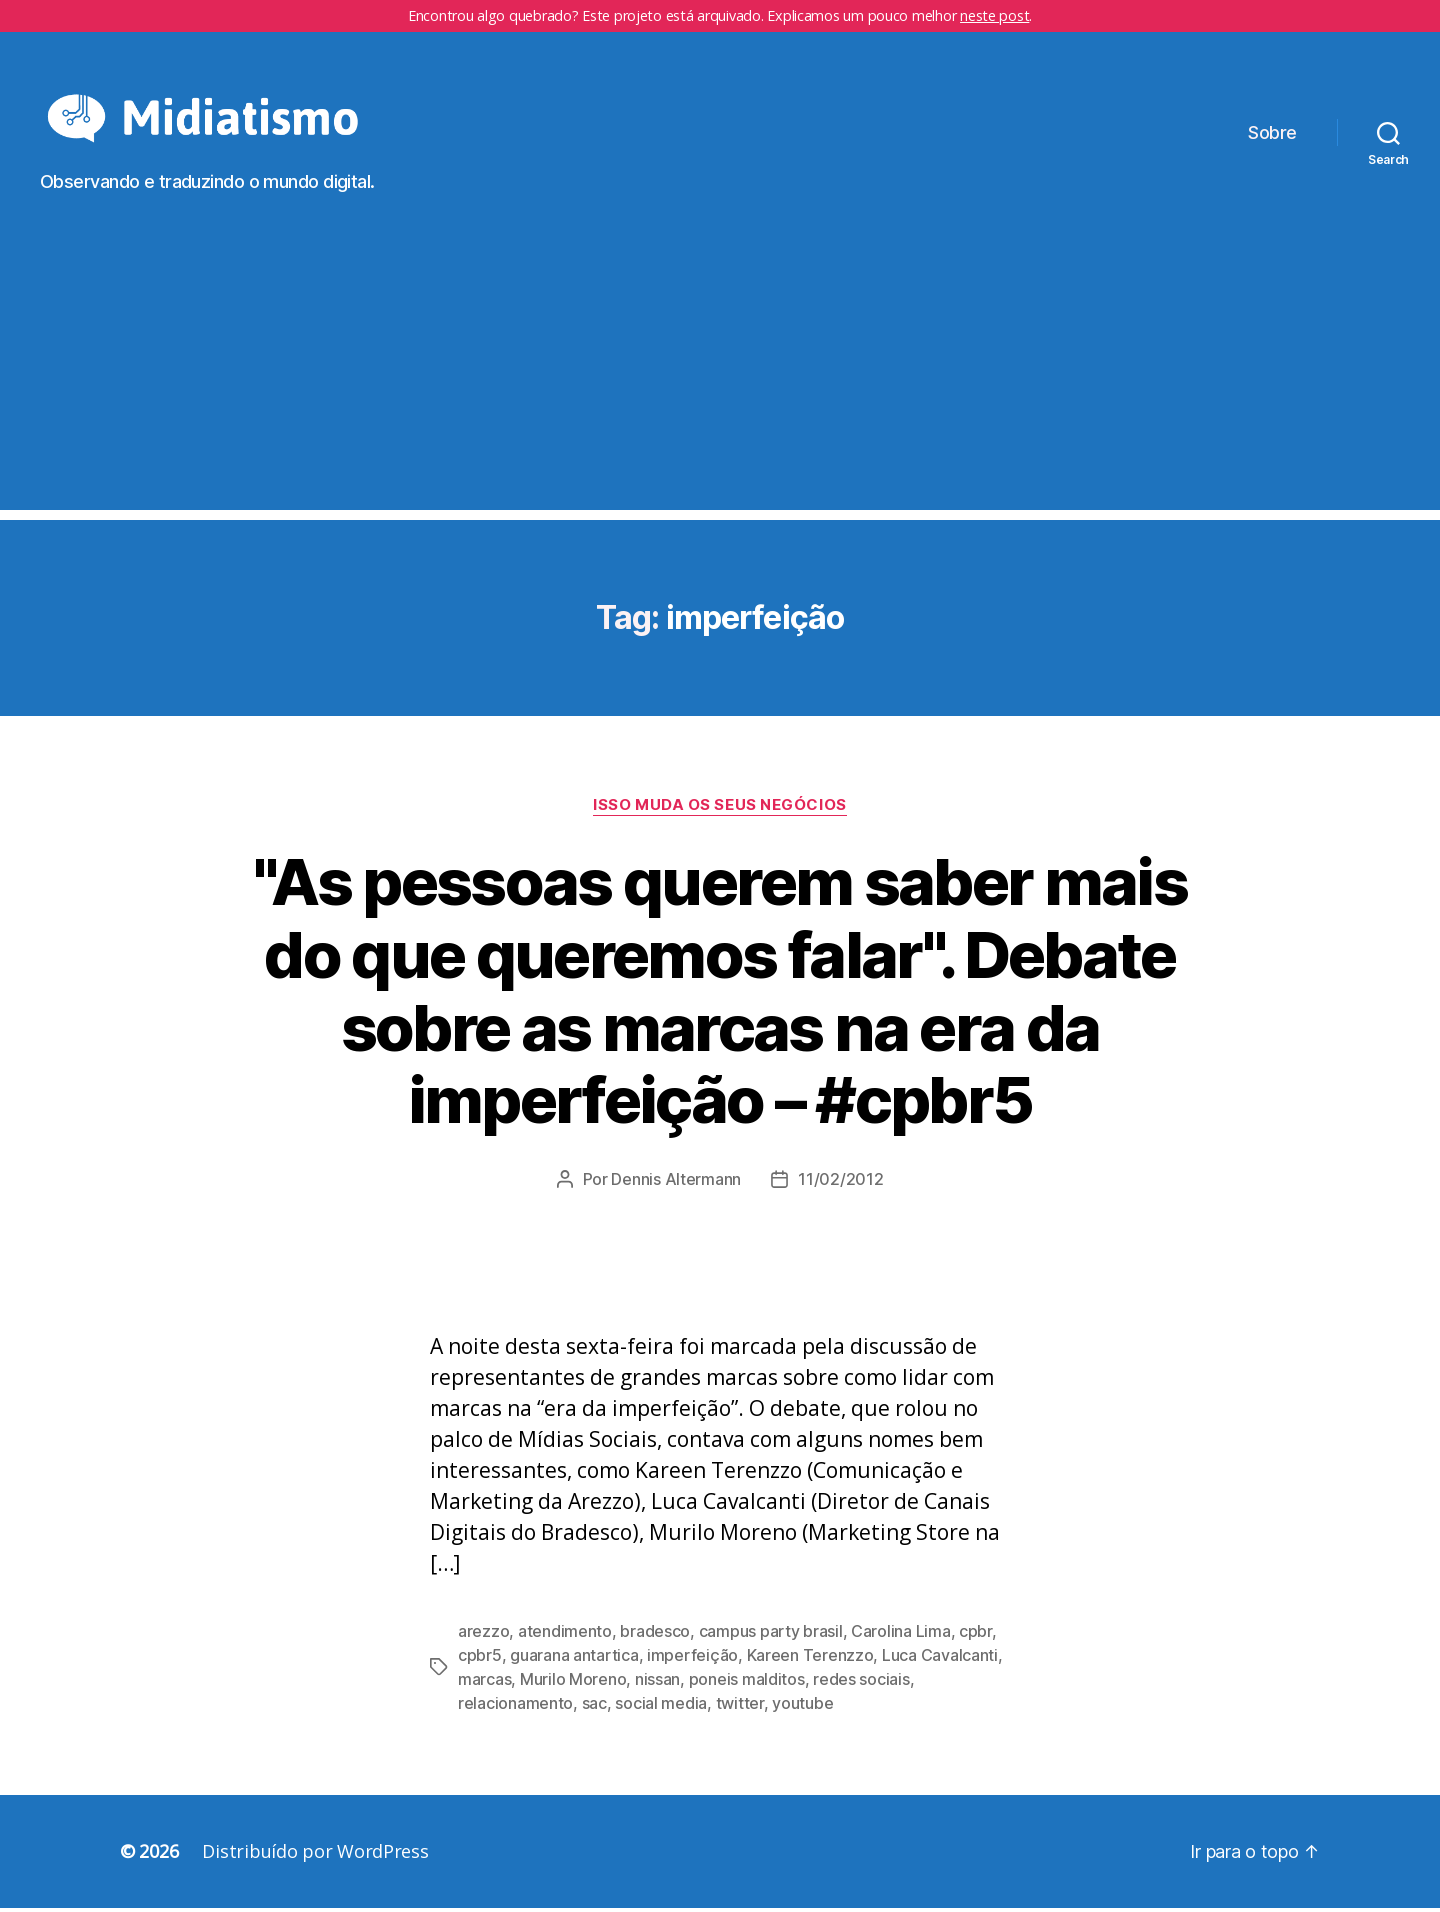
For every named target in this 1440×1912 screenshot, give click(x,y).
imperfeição (692, 1659)
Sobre (1272, 134)
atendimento (565, 1635)
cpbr (975, 1635)
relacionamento (515, 1707)
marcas (484, 1683)
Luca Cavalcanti (940, 1659)
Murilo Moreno (573, 1683)
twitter (740, 1707)
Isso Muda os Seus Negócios (719, 808)
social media (661, 1707)
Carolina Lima (901, 1635)
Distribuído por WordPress (315, 1855)
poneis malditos (747, 1683)
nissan (657, 1683)
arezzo (483, 1635)
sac (594, 1707)
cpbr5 (480, 1659)
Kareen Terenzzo (810, 1659)
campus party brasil (771, 1635)
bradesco (655, 1635)
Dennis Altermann (676, 1183)
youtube (802, 1707)
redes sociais (861, 1683)
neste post (994, 15)
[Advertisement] (720, 373)
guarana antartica (574, 1659)
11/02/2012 (840, 1183)
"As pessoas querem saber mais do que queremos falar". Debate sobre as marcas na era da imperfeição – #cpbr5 (720, 994)
